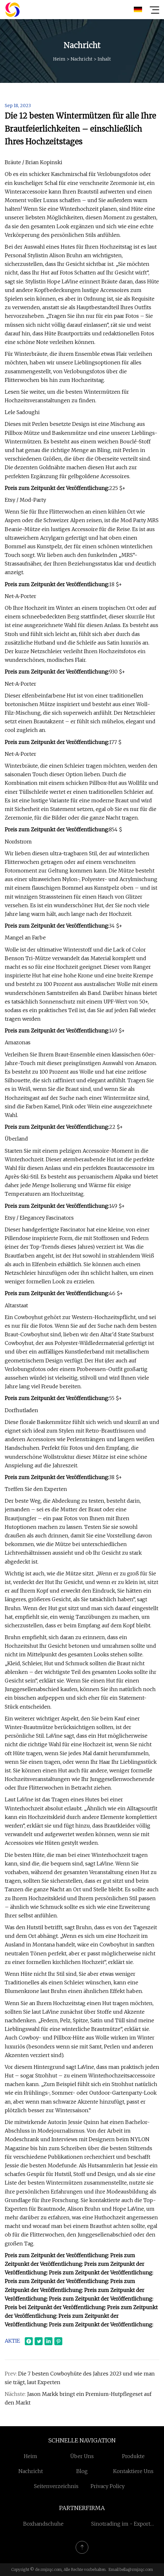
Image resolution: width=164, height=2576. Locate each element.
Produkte (133, 2456)
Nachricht (81, 59)
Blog (82, 2471)
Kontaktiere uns (133, 2471)
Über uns (82, 2456)
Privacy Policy (108, 2486)
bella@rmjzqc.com (136, 2569)
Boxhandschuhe (43, 2524)
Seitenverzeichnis (56, 2486)
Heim (59, 59)
